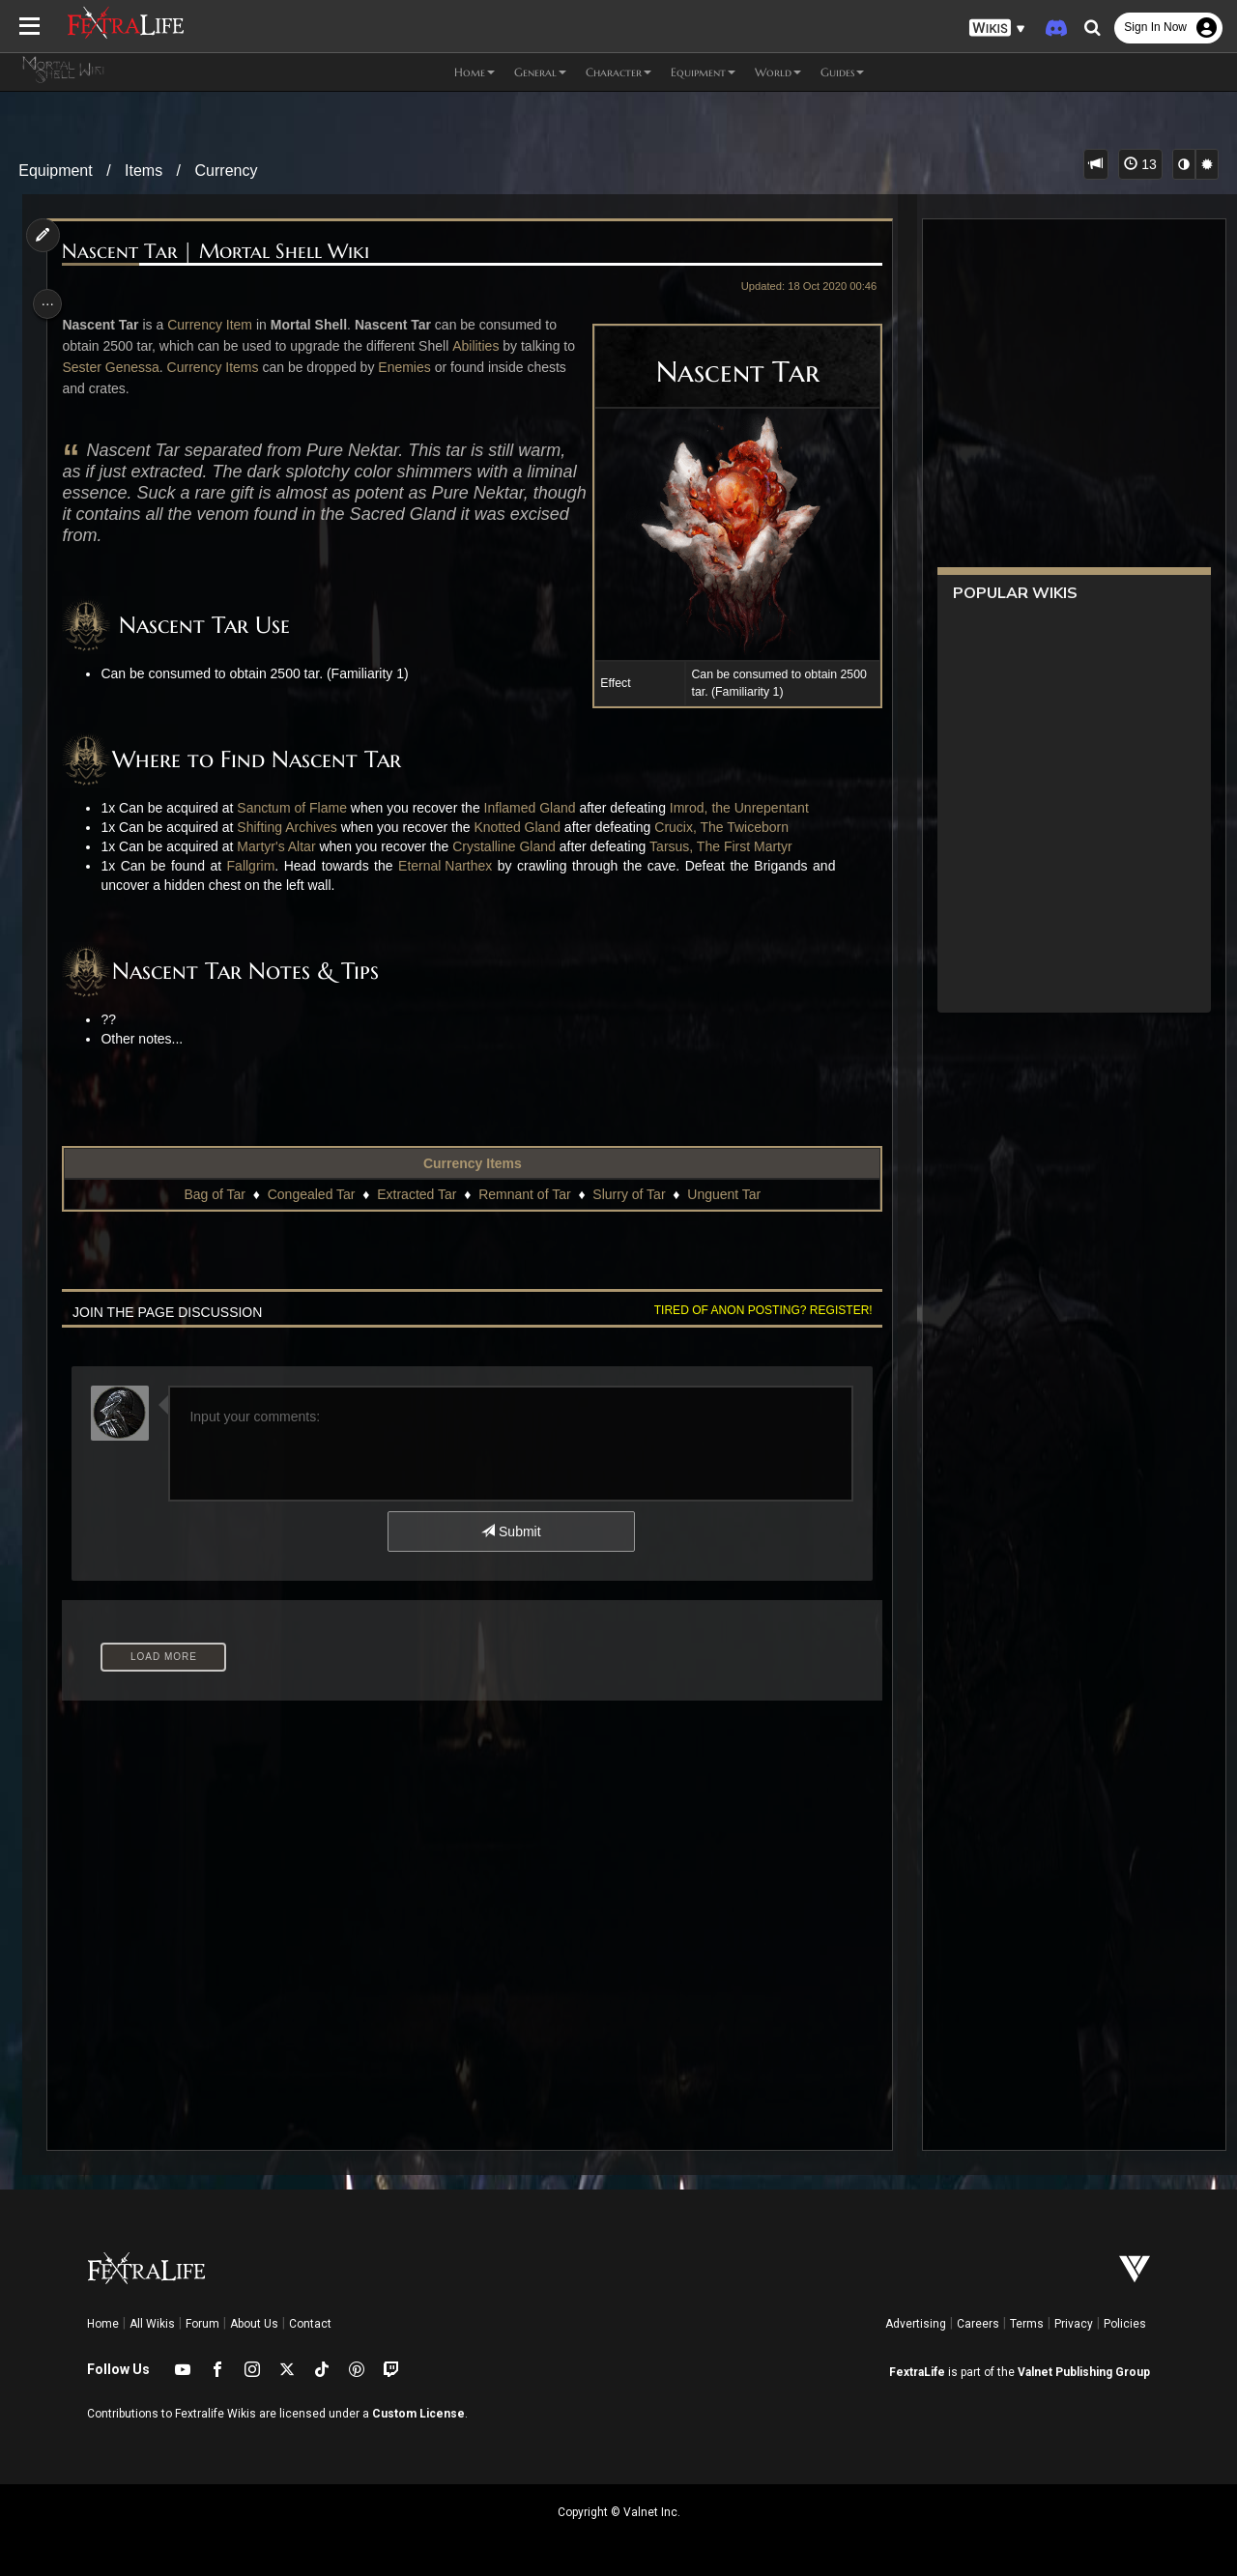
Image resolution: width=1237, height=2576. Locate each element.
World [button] (778, 72)
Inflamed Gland (535, 808)
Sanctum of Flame (298, 808)
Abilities (481, 346)
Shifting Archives (293, 827)
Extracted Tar (415, 1194)
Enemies (425, 367)
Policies (1125, 2324)
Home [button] (474, 72)
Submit (509, 1531)
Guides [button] (842, 72)
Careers (978, 2324)
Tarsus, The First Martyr (726, 846)
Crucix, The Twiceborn (727, 827)
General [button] (540, 72)
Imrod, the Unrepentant (745, 808)
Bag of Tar (214, 1194)
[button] (997, 28)
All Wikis (152, 2324)
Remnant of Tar (523, 1194)
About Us (254, 2324)
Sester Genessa (131, 367)
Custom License (418, 2413)
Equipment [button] (703, 72)
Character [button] (618, 72)
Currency (226, 170)
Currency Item (215, 324)
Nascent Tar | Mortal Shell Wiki (221, 252)
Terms (1027, 2324)
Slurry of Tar (627, 1194)
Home (103, 2324)
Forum (202, 2324)
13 (1140, 164)
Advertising (915, 2324)
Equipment (55, 170)
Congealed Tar (310, 1194)
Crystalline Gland (509, 846)
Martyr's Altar (282, 846)
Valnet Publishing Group (1084, 2372)
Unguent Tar (723, 1194)
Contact (310, 2324)
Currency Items (233, 367)
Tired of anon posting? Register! (755, 1310)
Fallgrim (256, 865)
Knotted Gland (522, 827)
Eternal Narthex (451, 865)
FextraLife (917, 2372)
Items (143, 170)
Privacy (1073, 2324)
